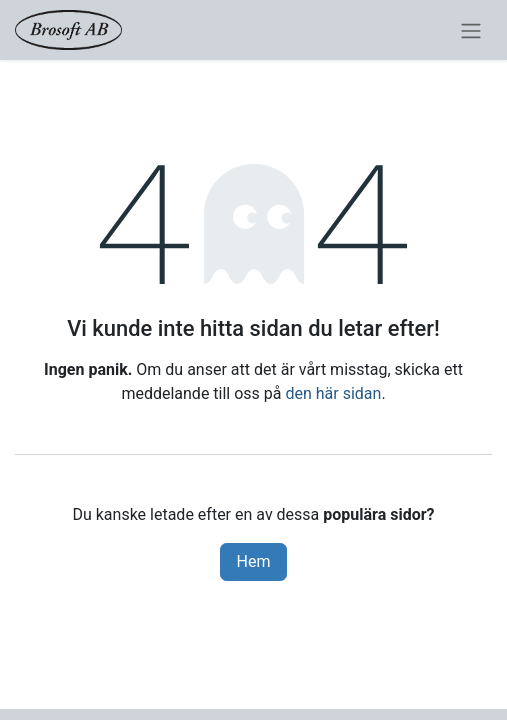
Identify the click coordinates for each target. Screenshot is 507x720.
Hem (254, 561)
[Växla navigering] (471, 30)
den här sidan (333, 393)
